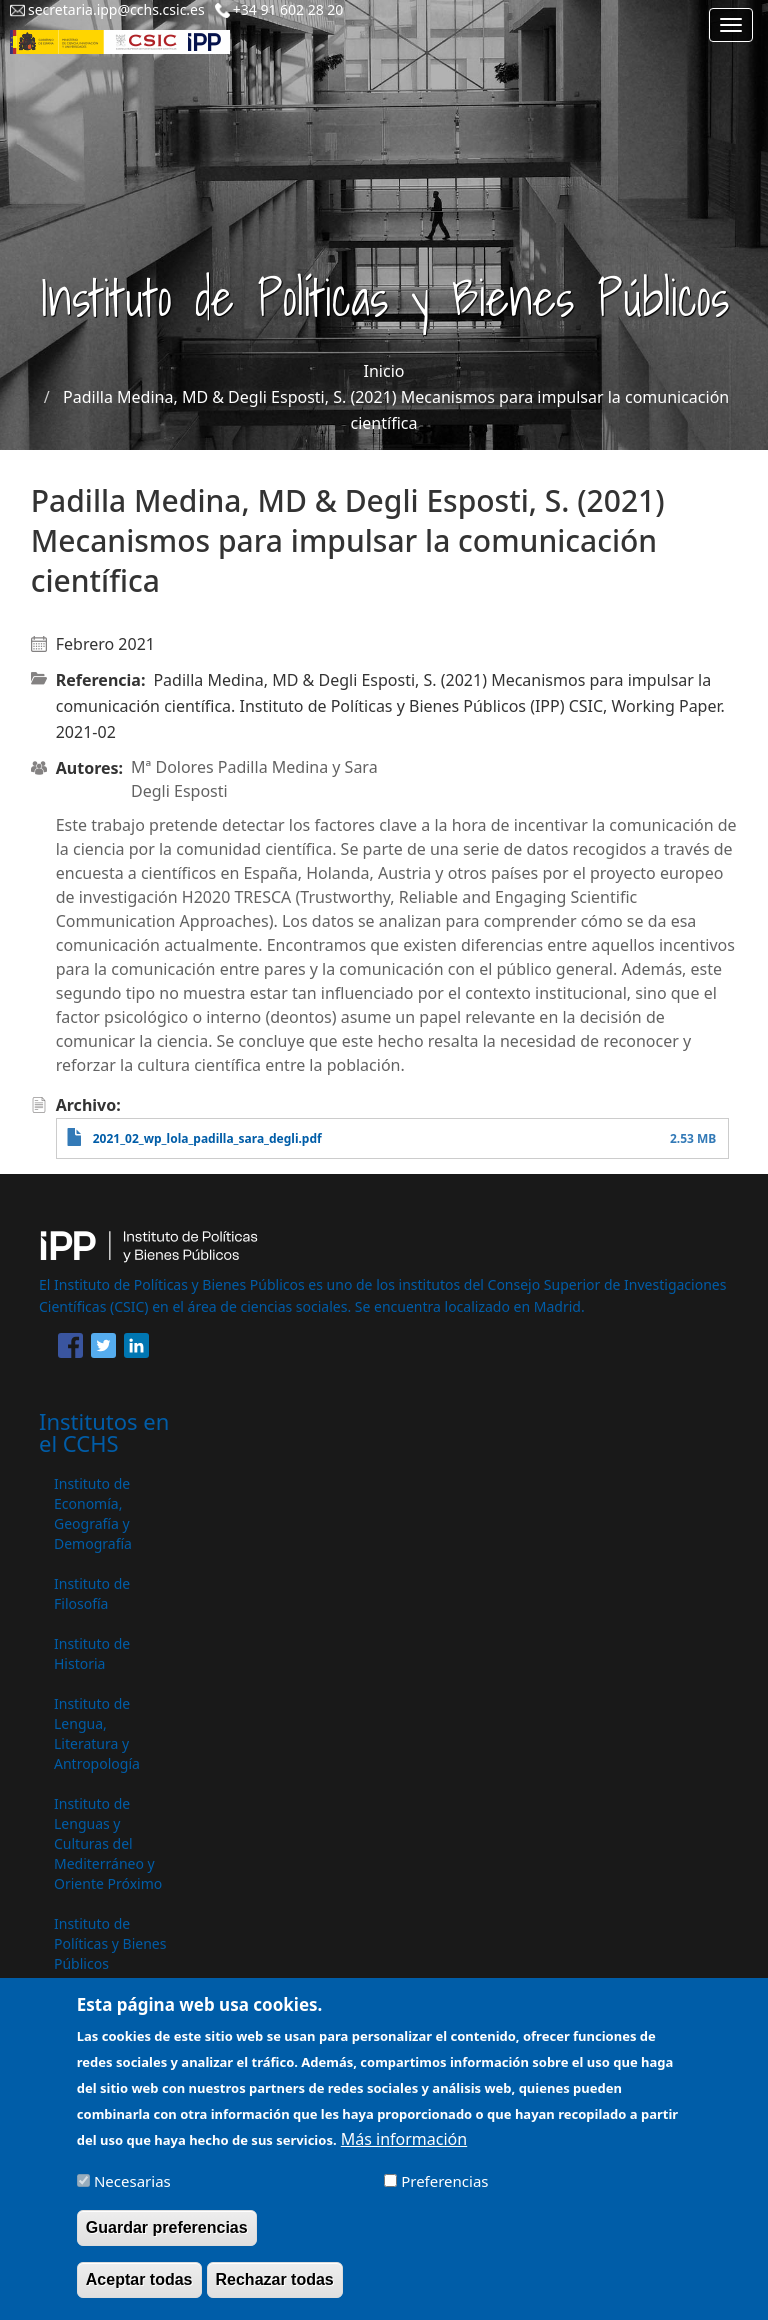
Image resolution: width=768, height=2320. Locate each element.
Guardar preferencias (167, 2239)
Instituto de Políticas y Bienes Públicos (110, 1943)
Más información (404, 2150)
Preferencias (444, 2192)
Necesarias (132, 2192)
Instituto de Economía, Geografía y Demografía (93, 1513)
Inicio (384, 371)
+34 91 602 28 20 (288, 9)
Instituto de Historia (92, 1653)
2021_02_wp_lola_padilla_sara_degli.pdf (207, 1138)
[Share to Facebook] (70, 1349)
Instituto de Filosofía (92, 1593)
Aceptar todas (139, 2291)
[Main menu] (731, 25)
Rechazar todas (275, 2291)
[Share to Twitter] (103, 1349)
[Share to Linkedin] (136, 1349)
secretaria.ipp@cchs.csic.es (116, 9)
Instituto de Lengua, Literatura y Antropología (97, 1733)
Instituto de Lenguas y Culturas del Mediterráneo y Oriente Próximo (108, 1843)
